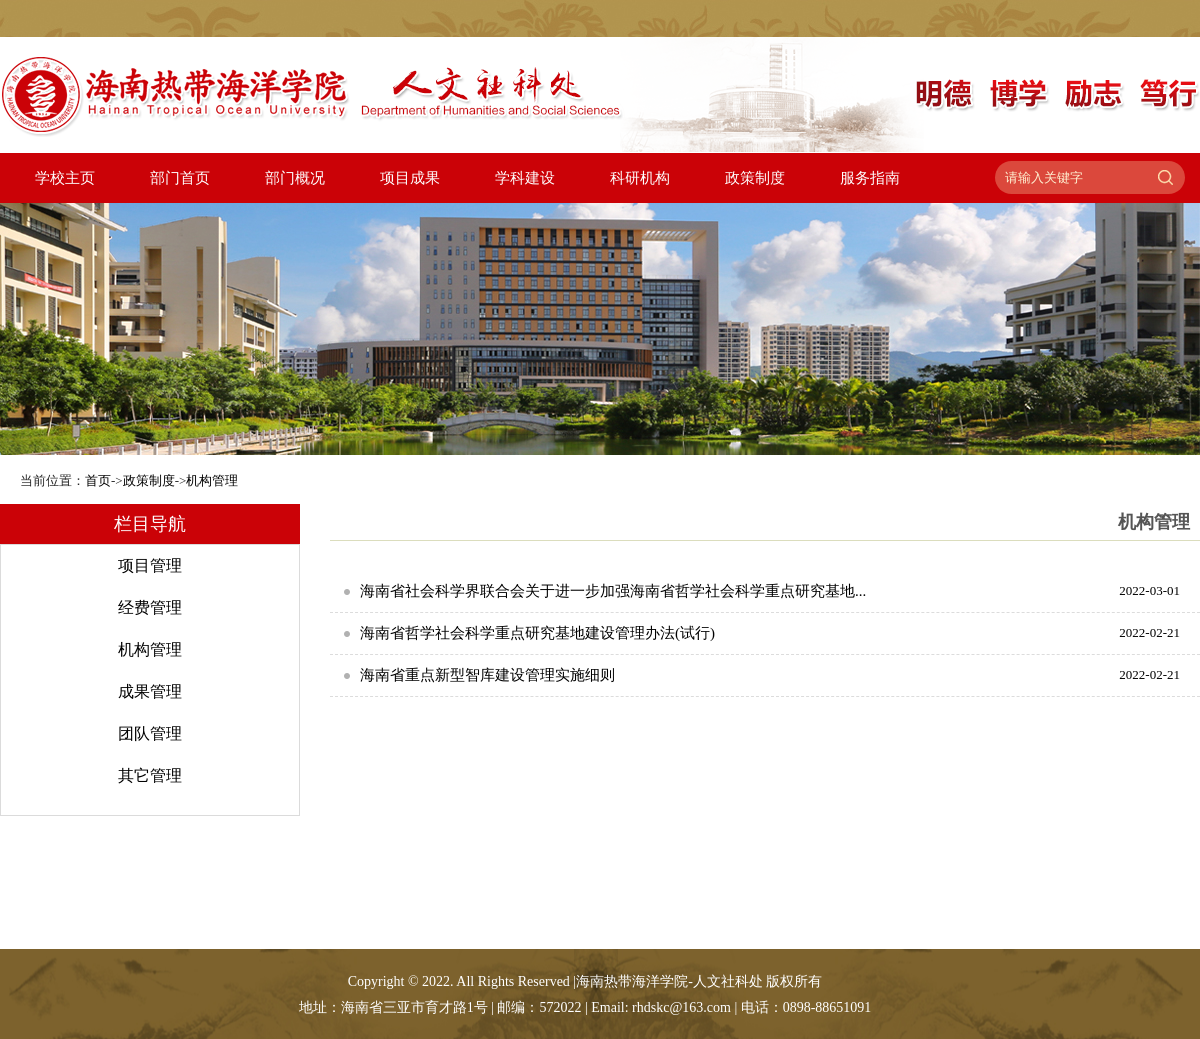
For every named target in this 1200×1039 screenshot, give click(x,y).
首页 (98, 480)
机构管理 (212, 480)
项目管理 (150, 565)
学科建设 (525, 178)
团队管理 (150, 733)
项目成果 (410, 178)
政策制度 (755, 178)
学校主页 (65, 178)
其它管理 (150, 775)
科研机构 (640, 178)
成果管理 (150, 691)
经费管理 (150, 607)
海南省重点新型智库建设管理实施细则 (487, 675)
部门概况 (295, 178)
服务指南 (870, 178)
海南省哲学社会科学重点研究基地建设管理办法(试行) (537, 633)
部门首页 (180, 178)
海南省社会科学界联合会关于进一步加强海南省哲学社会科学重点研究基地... (613, 591)
